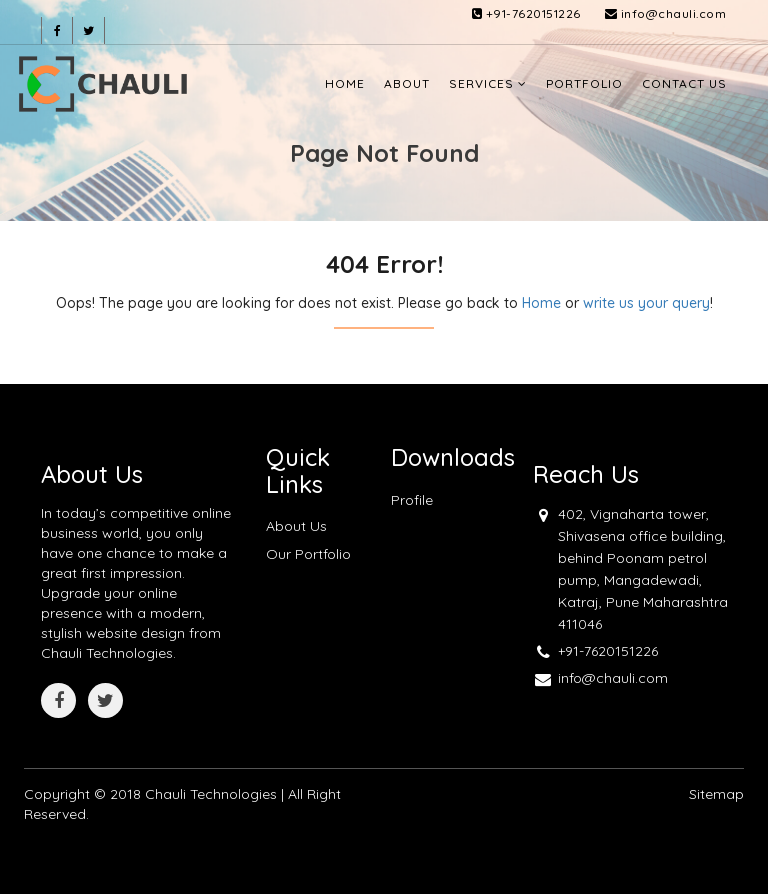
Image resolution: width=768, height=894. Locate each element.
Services (488, 83)
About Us (296, 526)
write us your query (646, 303)
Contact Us (684, 83)
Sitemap (716, 794)
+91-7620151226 (526, 13)
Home (345, 83)
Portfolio (584, 83)
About (407, 83)
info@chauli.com (666, 13)
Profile (412, 500)
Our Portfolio (308, 554)
